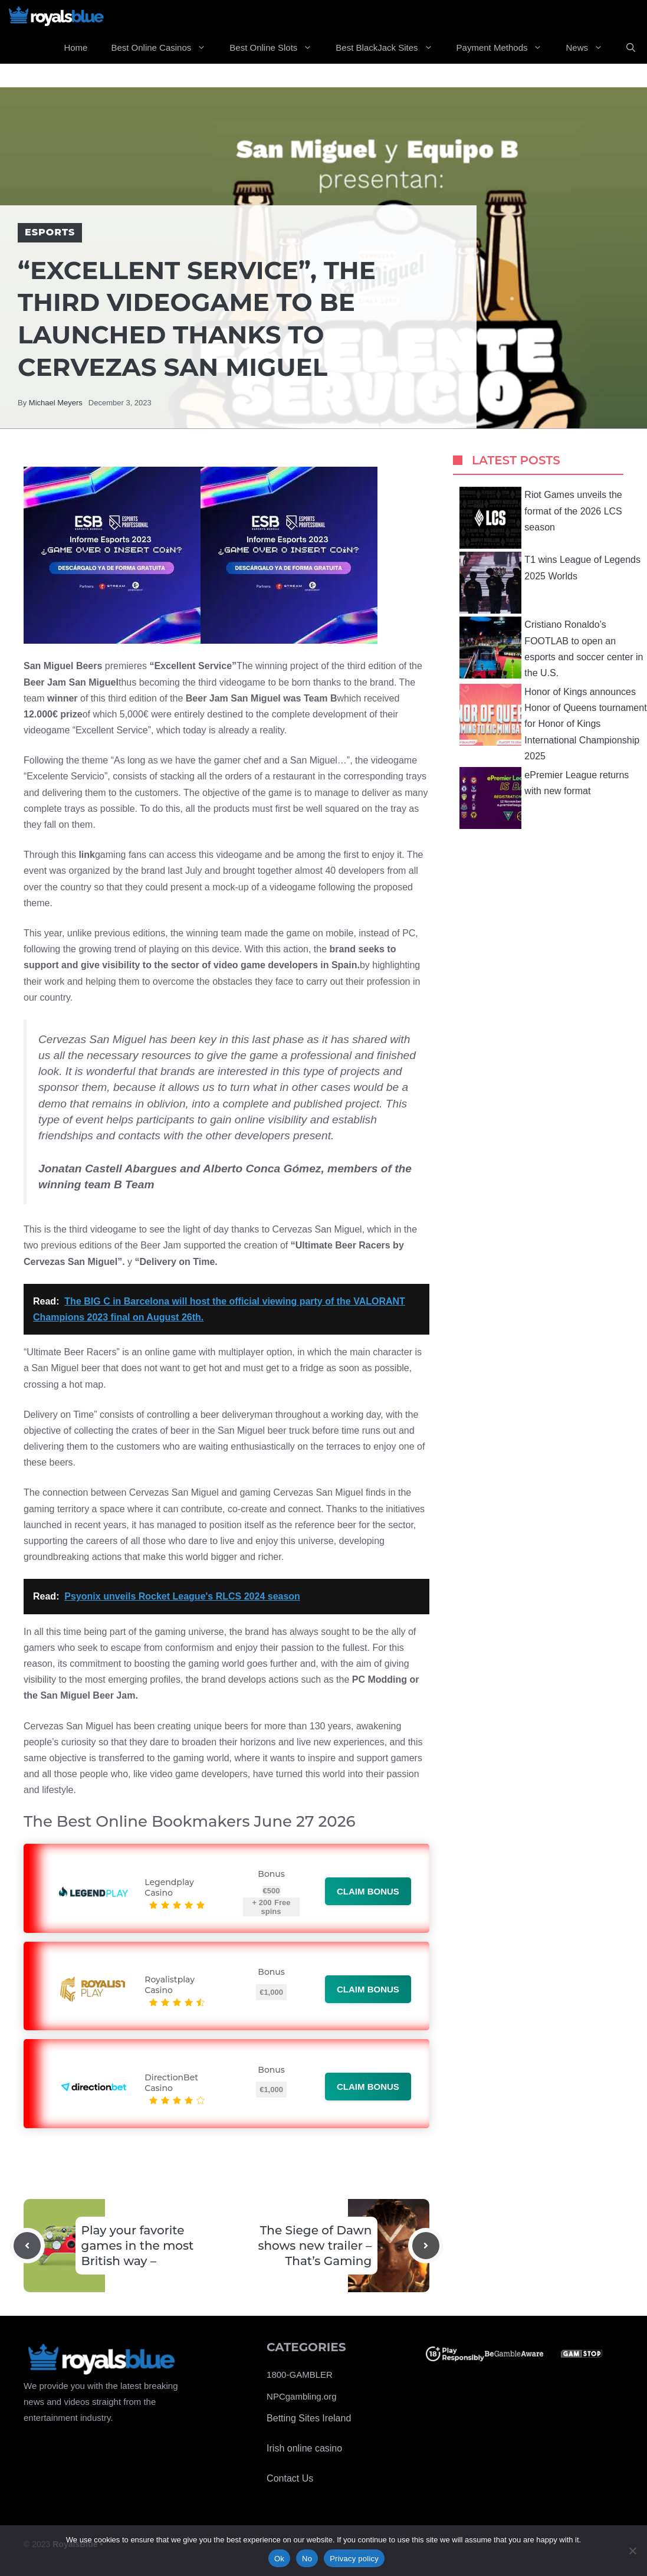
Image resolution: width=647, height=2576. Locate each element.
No (307, 2558)
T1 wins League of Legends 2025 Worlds (550, 583)
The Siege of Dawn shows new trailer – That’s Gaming (315, 2245)
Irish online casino (304, 2448)
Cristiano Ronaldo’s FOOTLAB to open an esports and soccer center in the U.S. (551, 648)
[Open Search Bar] (631, 48)
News (590, 48)
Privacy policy (354, 2558)
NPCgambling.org (301, 2396)
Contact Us (290, 2478)
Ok (279, 2558)
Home (75, 47)
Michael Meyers (56, 402)
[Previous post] (27, 2245)
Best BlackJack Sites (390, 48)
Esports (50, 232)
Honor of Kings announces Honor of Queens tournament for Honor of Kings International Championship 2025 (552, 722)
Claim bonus (368, 1891)
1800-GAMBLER (300, 2374)
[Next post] (426, 2245)
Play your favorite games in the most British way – (137, 2245)
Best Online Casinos (164, 48)
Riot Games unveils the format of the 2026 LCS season (540, 518)
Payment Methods (505, 48)
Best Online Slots (276, 48)
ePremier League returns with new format (544, 798)
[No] (632, 2551)
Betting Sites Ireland (309, 2418)
